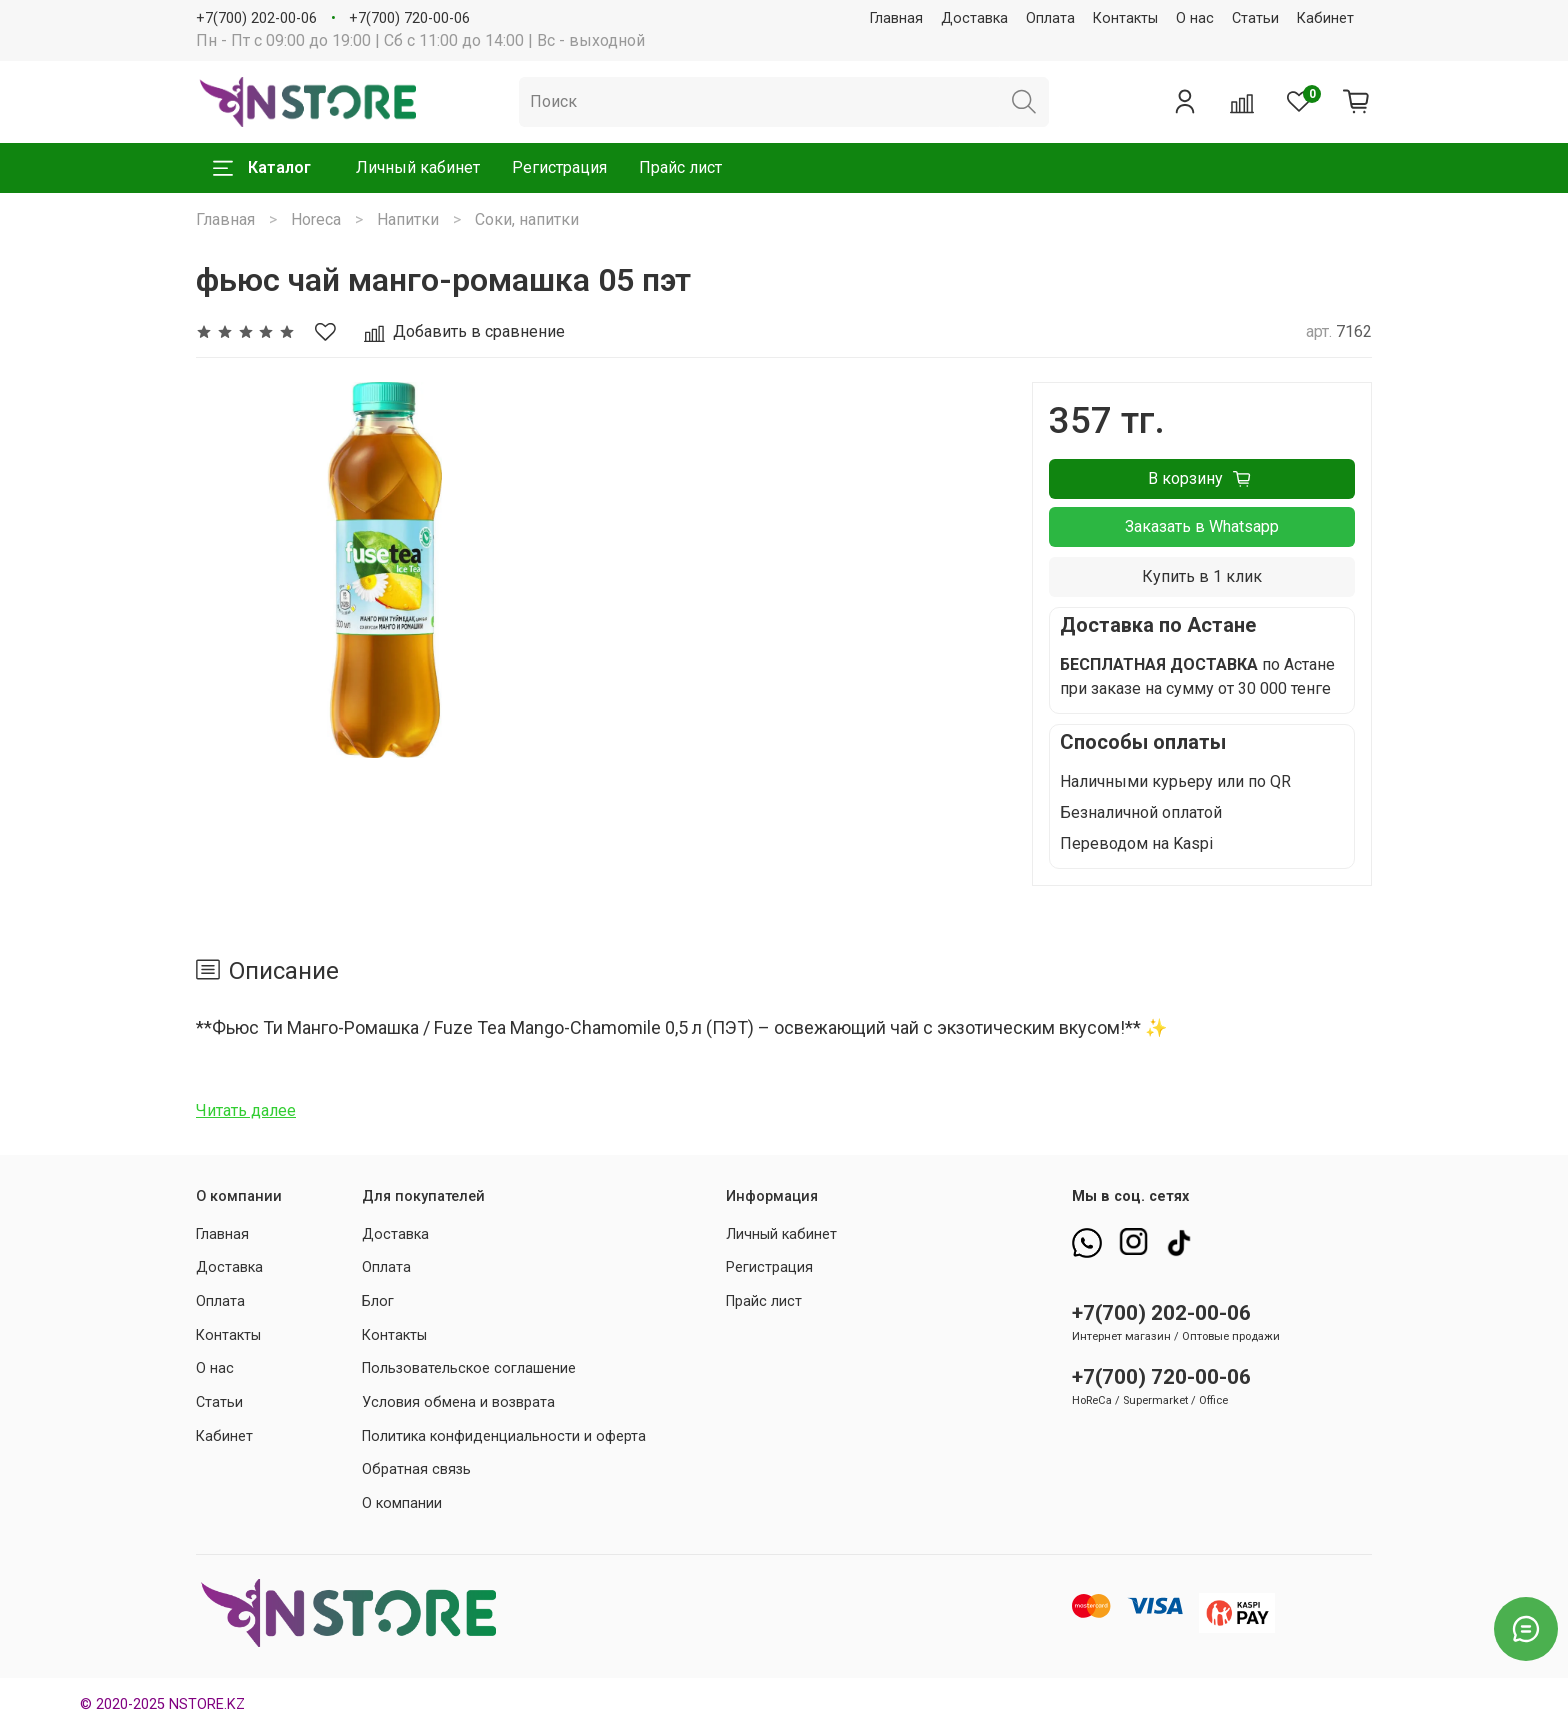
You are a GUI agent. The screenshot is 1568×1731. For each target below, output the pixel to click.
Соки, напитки (527, 219)
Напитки (408, 219)
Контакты (1125, 18)
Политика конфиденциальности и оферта (504, 1436)
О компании (402, 1503)
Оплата (1050, 18)
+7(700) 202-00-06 (256, 18)
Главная (896, 18)
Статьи (1255, 18)
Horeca (316, 219)
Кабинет (1325, 18)
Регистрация (559, 167)
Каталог (262, 168)
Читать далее (246, 1110)
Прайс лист (680, 167)
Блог (378, 1301)
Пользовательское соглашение (469, 1368)
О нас (1195, 18)
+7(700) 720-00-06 (409, 18)
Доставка (974, 18)
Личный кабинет (418, 167)
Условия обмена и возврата (458, 1402)
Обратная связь (416, 1469)
